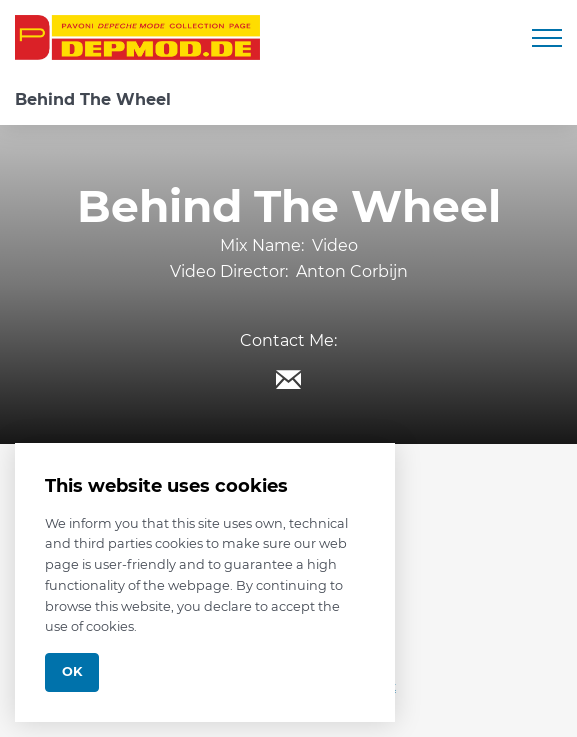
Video (335, 245)
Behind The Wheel (93, 99)
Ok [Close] (72, 671)
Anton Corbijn (352, 271)
